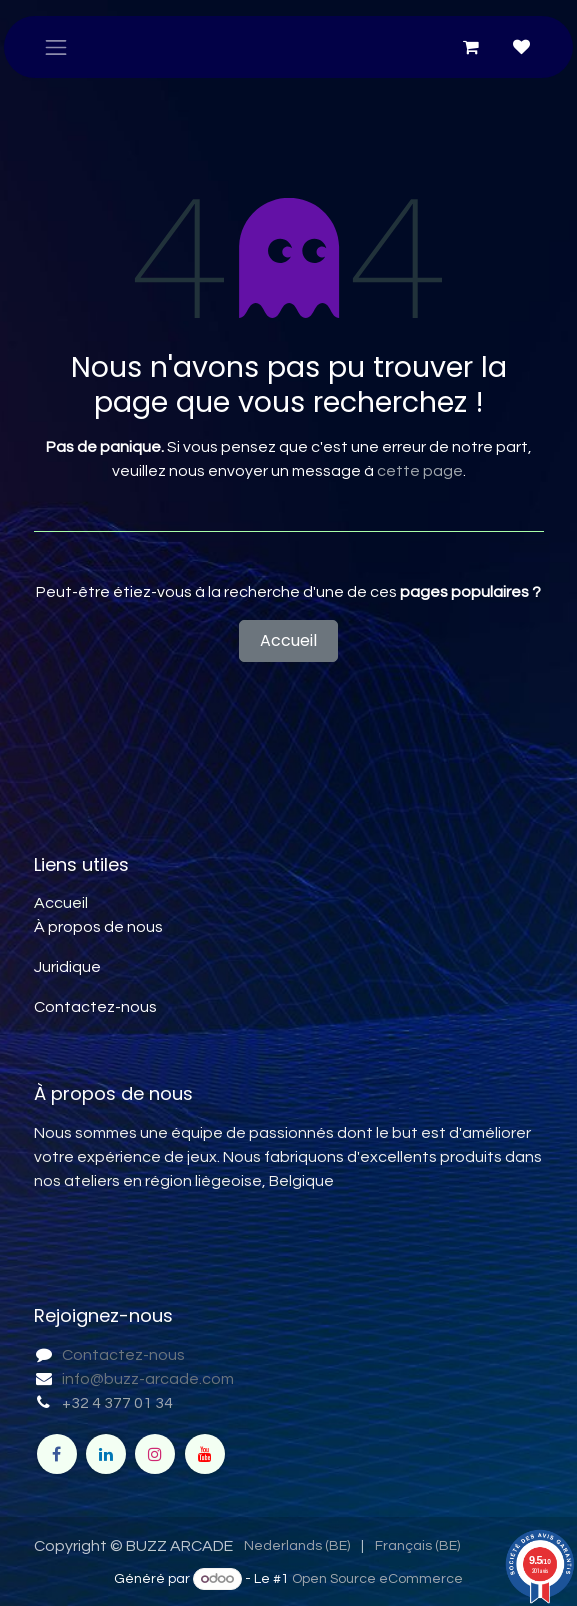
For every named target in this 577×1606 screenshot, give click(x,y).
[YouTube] (205, 1454)
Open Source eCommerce (377, 1579)
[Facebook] (57, 1454)
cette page (420, 471)
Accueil (288, 640)
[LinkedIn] (106, 1454)
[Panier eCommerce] (471, 47)
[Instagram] (155, 1454)
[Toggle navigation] (56, 47)
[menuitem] (297, 1546)
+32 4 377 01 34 (117, 1403)
